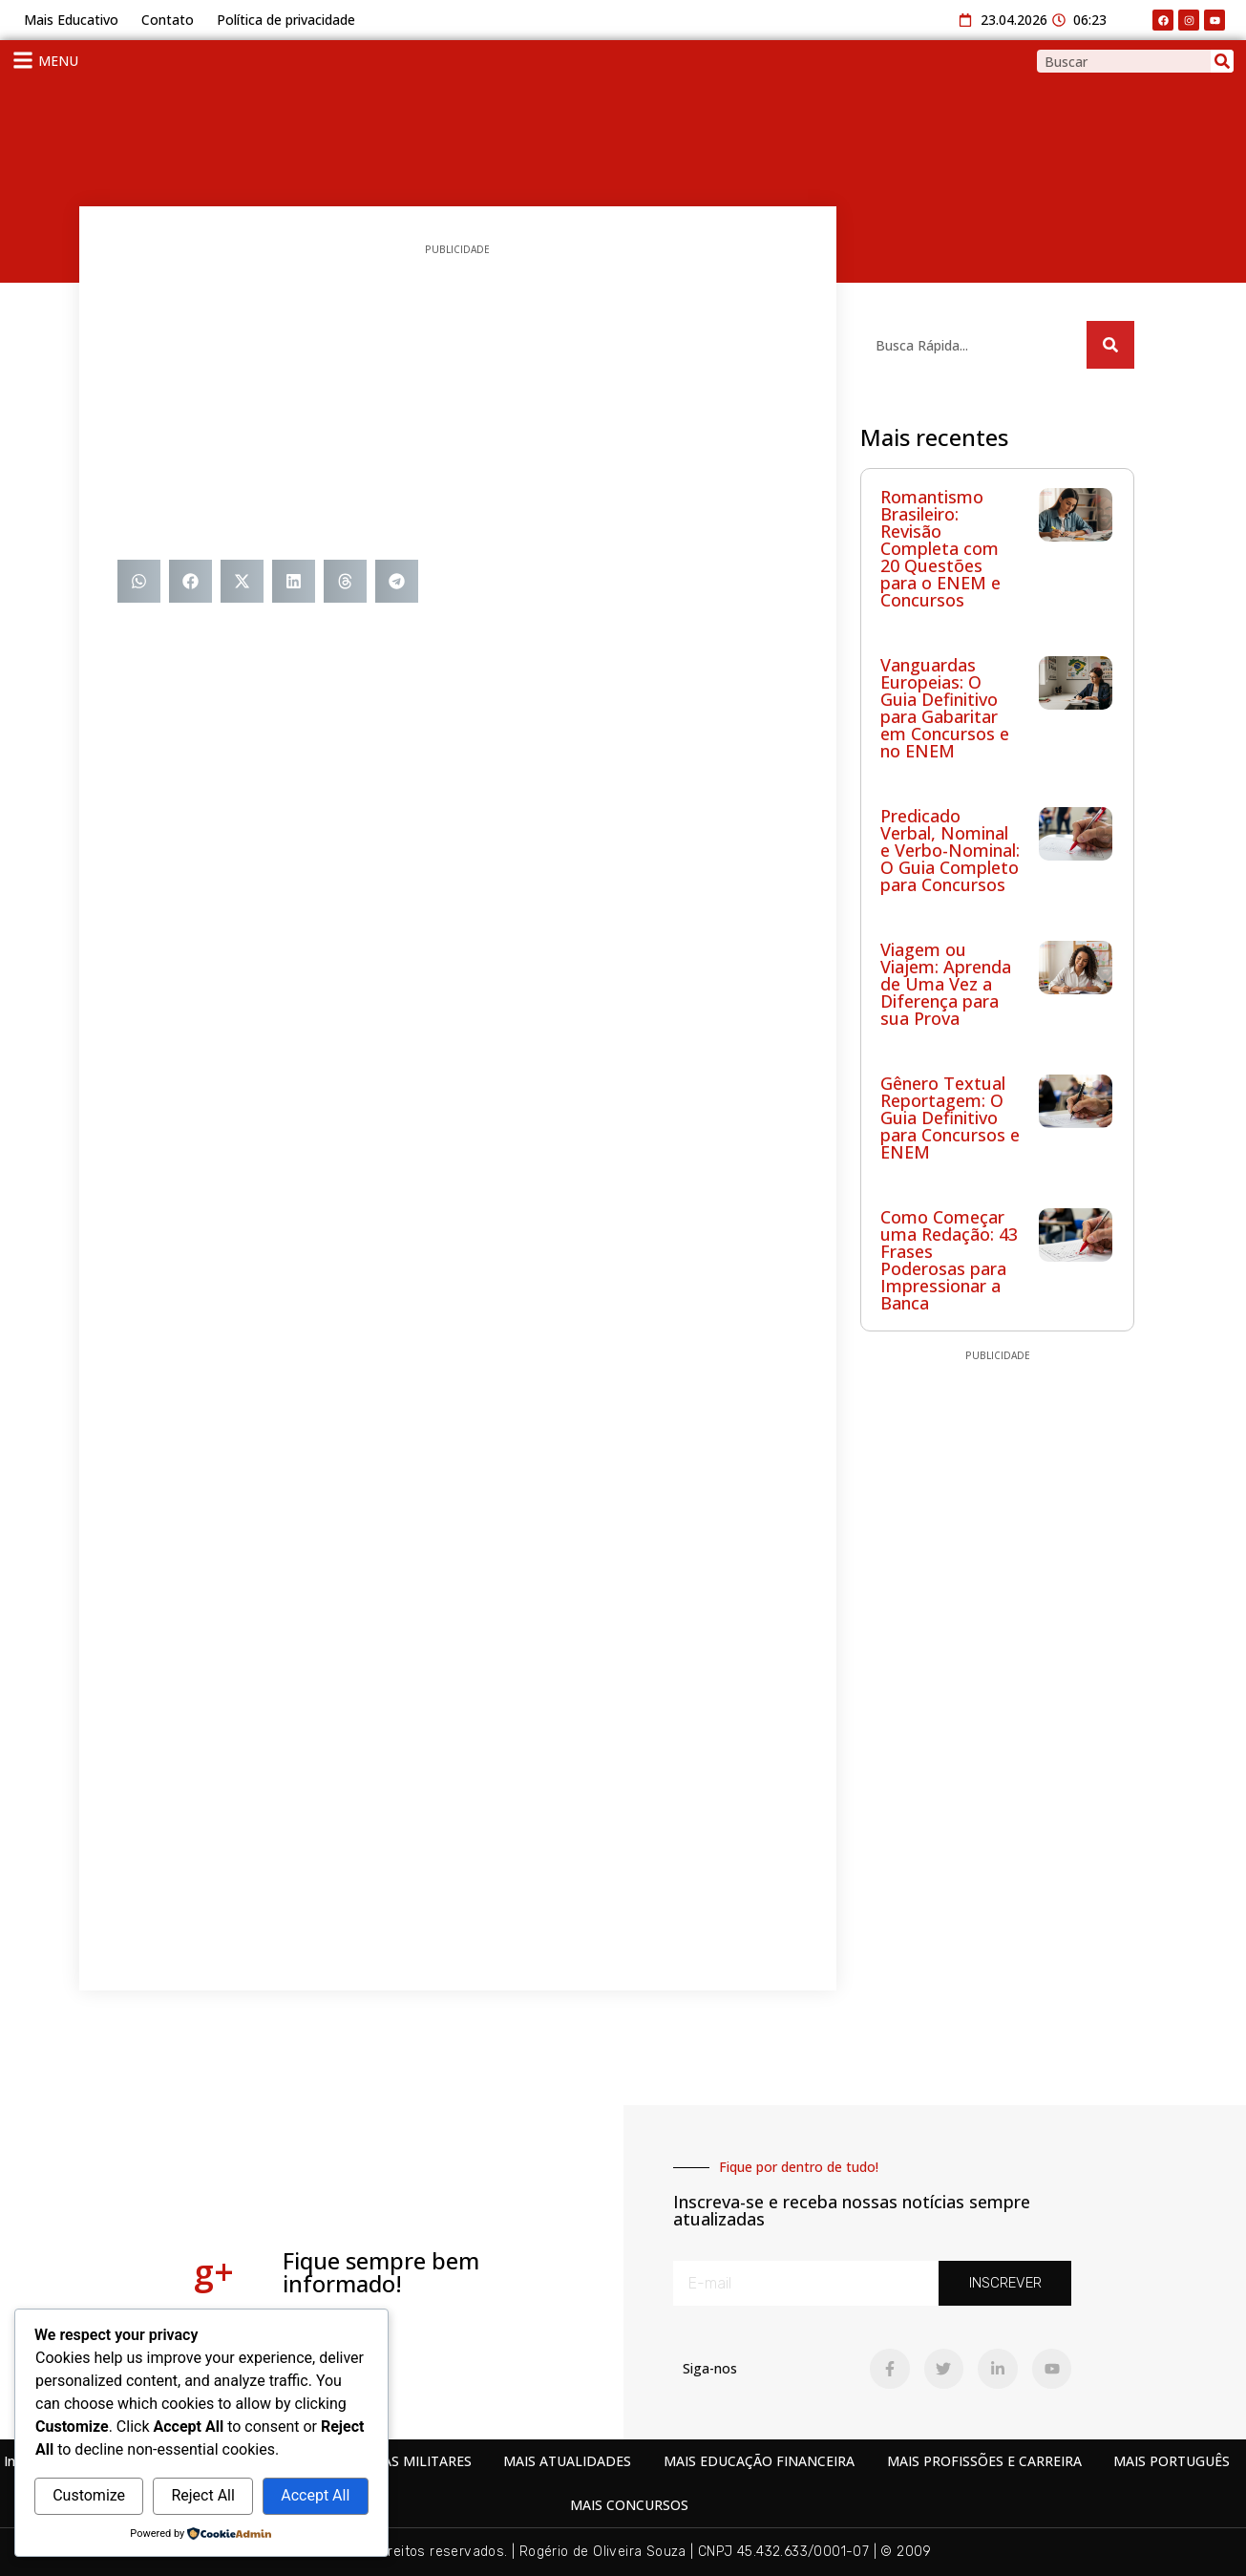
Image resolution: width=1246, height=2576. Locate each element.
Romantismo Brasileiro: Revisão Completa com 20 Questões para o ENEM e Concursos (940, 548)
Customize (89, 2495)
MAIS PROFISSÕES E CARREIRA (984, 2461)
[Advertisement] (457, 407)
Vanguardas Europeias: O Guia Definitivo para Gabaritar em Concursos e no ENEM (944, 707)
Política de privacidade (286, 20)
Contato (167, 20)
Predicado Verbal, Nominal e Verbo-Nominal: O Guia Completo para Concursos (950, 850)
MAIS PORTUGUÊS (1171, 2461)
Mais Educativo (71, 20)
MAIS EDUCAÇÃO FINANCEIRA (759, 2461)
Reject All (202, 2495)
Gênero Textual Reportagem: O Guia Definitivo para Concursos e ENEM (950, 1117)
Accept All (315, 2495)
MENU (58, 61)
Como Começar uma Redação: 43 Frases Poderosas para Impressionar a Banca (949, 1259)
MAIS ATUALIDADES (567, 2461)
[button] (138, 581)
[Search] (1222, 61)
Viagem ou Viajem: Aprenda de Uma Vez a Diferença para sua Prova (945, 984)
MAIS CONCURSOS (629, 2505)
